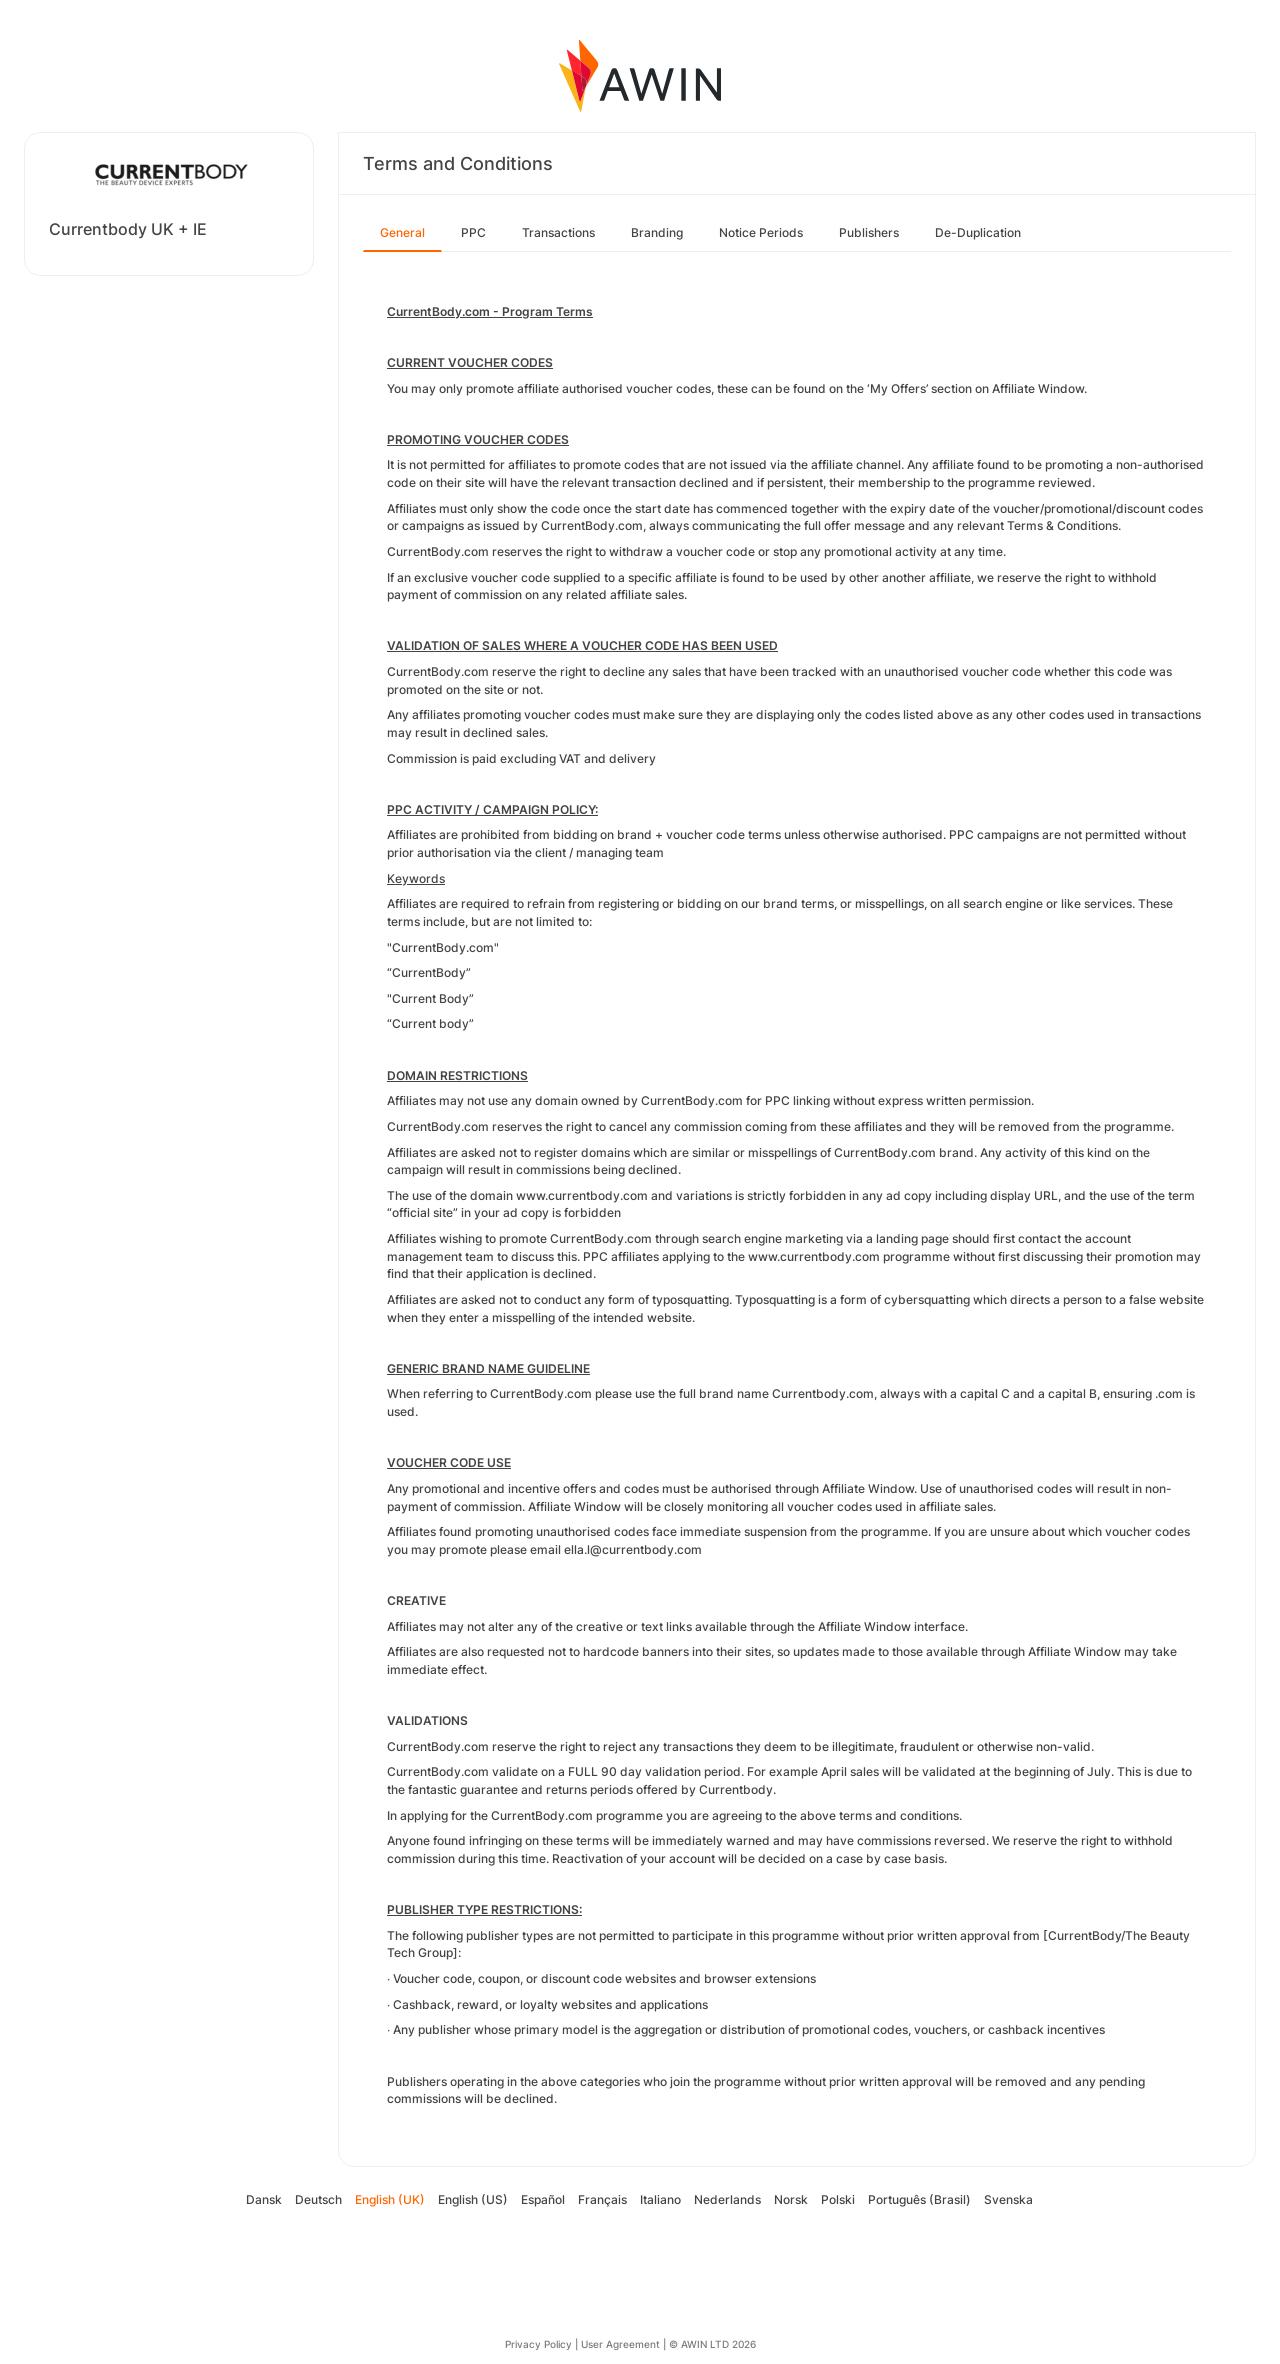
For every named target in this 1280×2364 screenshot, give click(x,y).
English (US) (473, 2199)
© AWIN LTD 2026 (712, 2344)
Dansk (264, 2199)
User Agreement (620, 2344)
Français (602, 2199)
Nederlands (727, 2199)
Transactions (558, 232)
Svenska (1008, 2199)
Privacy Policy (538, 2344)
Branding (657, 232)
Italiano (660, 2199)
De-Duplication (978, 232)
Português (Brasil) (919, 2199)
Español (543, 2199)
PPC (473, 232)
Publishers (869, 232)
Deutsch (318, 2199)
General (402, 232)
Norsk (791, 2199)
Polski (838, 2199)
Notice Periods (761, 232)
